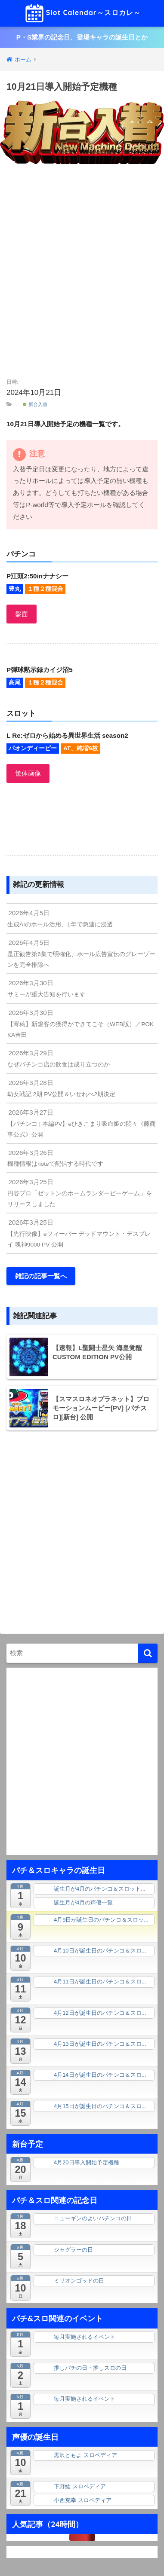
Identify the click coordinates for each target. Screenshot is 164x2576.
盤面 (21, 613)
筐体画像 (28, 773)
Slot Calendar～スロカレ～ (82, 13)
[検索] (148, 1653)
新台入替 (35, 404)
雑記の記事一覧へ (41, 1276)
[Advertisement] (82, 273)
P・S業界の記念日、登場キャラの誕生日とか (82, 37)
